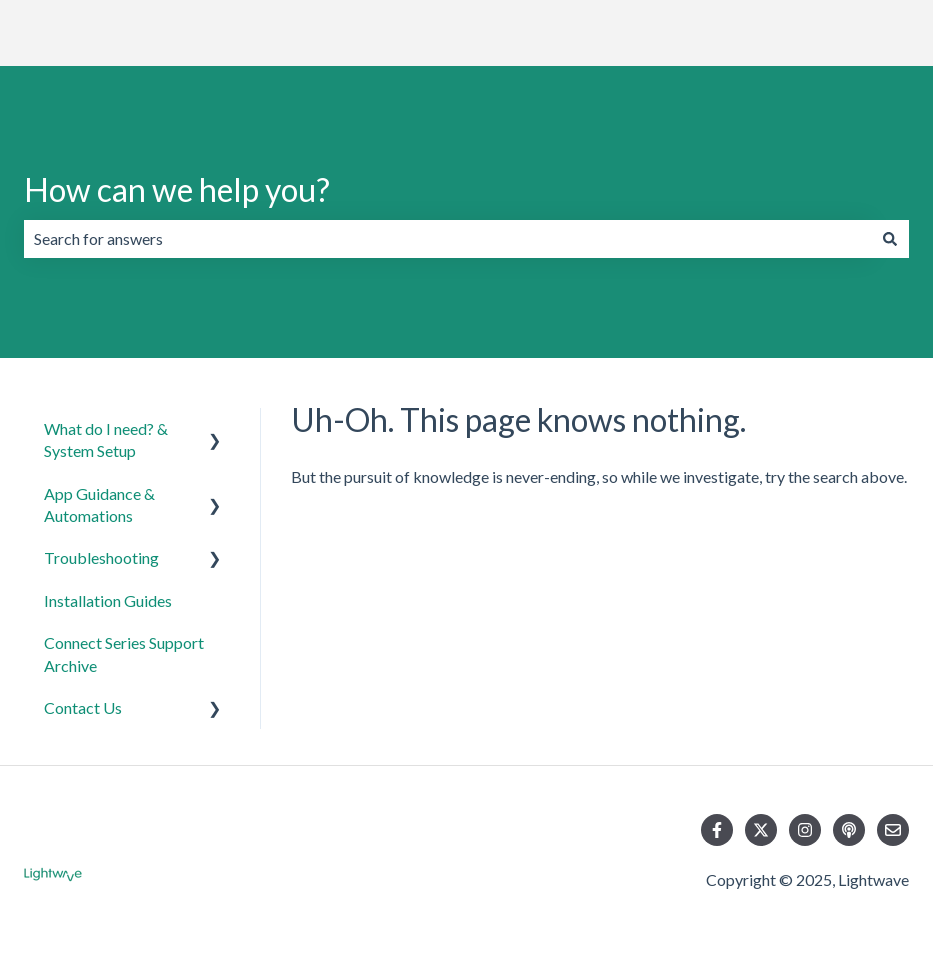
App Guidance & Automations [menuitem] (99, 504)
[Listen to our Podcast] (849, 830)
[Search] (890, 239)
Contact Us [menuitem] (83, 707)
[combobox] (447, 239)
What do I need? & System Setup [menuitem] (106, 439)
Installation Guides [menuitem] (108, 600)
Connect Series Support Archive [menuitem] (124, 653)
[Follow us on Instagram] (805, 830)
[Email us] (893, 830)
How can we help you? (177, 189)
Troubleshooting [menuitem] (101, 557)
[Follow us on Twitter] (761, 830)
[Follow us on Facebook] (717, 830)
